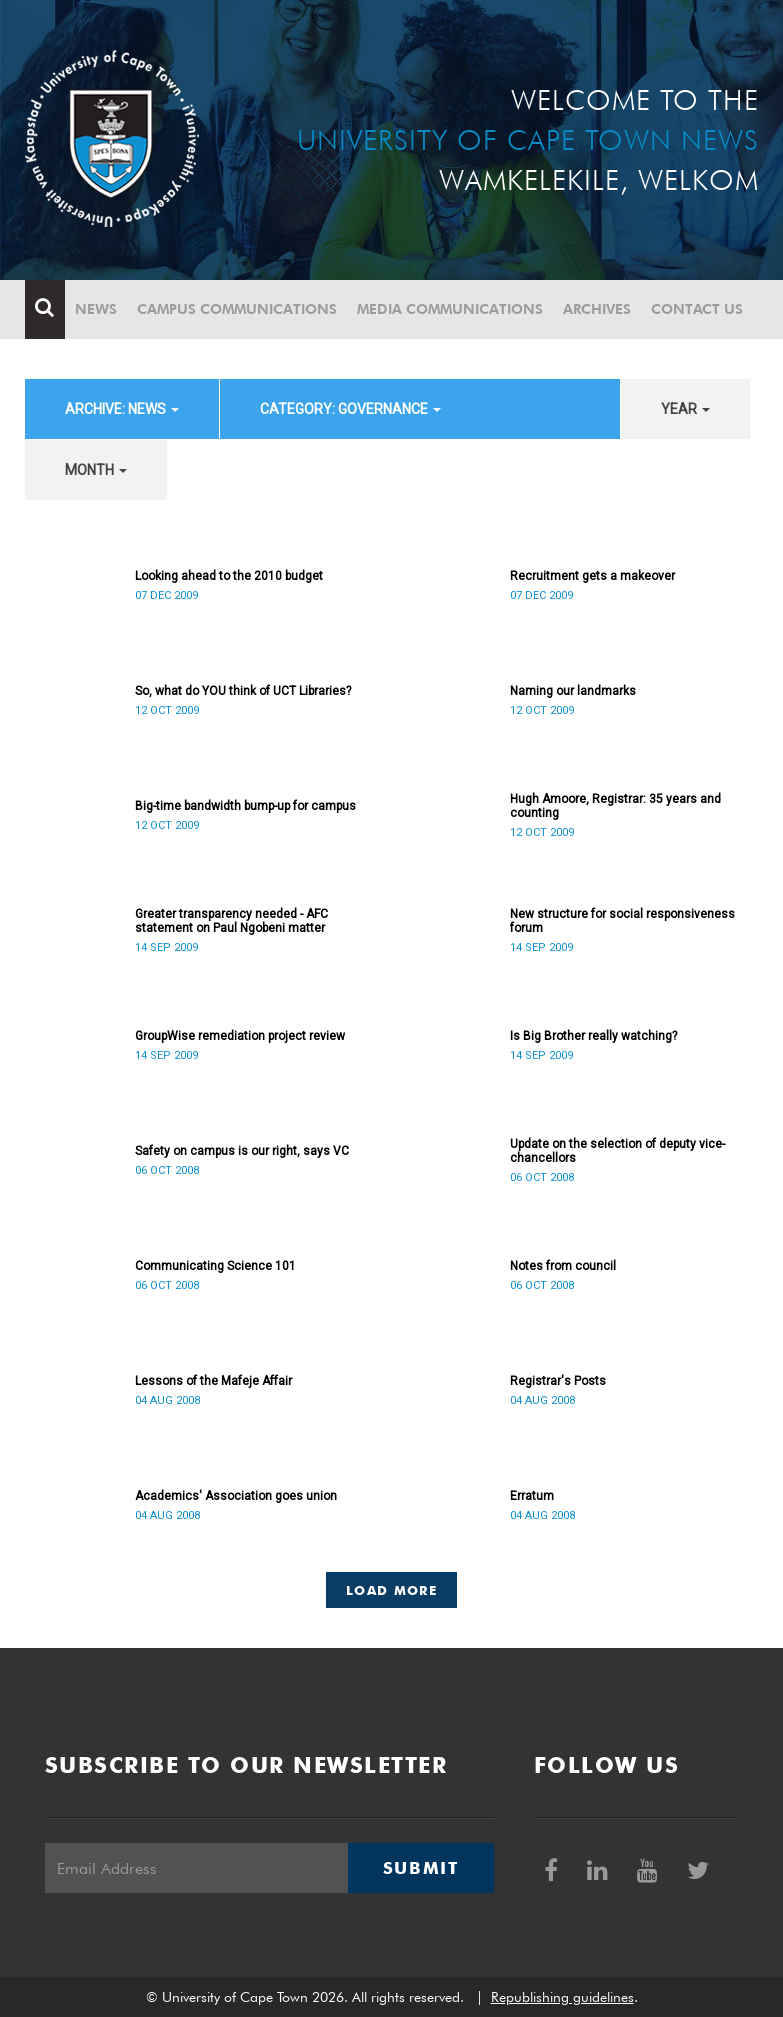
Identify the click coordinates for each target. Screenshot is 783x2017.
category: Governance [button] (350, 409)
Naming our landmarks (573, 691)
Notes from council (563, 1266)
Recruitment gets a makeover (592, 576)
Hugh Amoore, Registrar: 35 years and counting (615, 806)
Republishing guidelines (562, 1997)
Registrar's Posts (558, 1381)
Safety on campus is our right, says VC (242, 1151)
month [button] (96, 470)
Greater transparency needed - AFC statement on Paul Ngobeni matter (231, 921)
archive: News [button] (122, 409)
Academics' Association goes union (236, 1496)
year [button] (685, 409)
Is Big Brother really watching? (593, 1036)
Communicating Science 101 (215, 1266)
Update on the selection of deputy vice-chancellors (617, 1151)
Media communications (450, 309)
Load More (391, 1590)
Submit (421, 1868)
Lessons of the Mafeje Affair (213, 1381)
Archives (597, 309)
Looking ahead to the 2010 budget (229, 576)
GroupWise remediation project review (240, 1036)
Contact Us (697, 309)
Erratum (532, 1496)
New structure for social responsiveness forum (622, 921)
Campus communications (237, 309)
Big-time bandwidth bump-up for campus (245, 806)
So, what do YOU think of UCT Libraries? (243, 691)
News (96, 309)
